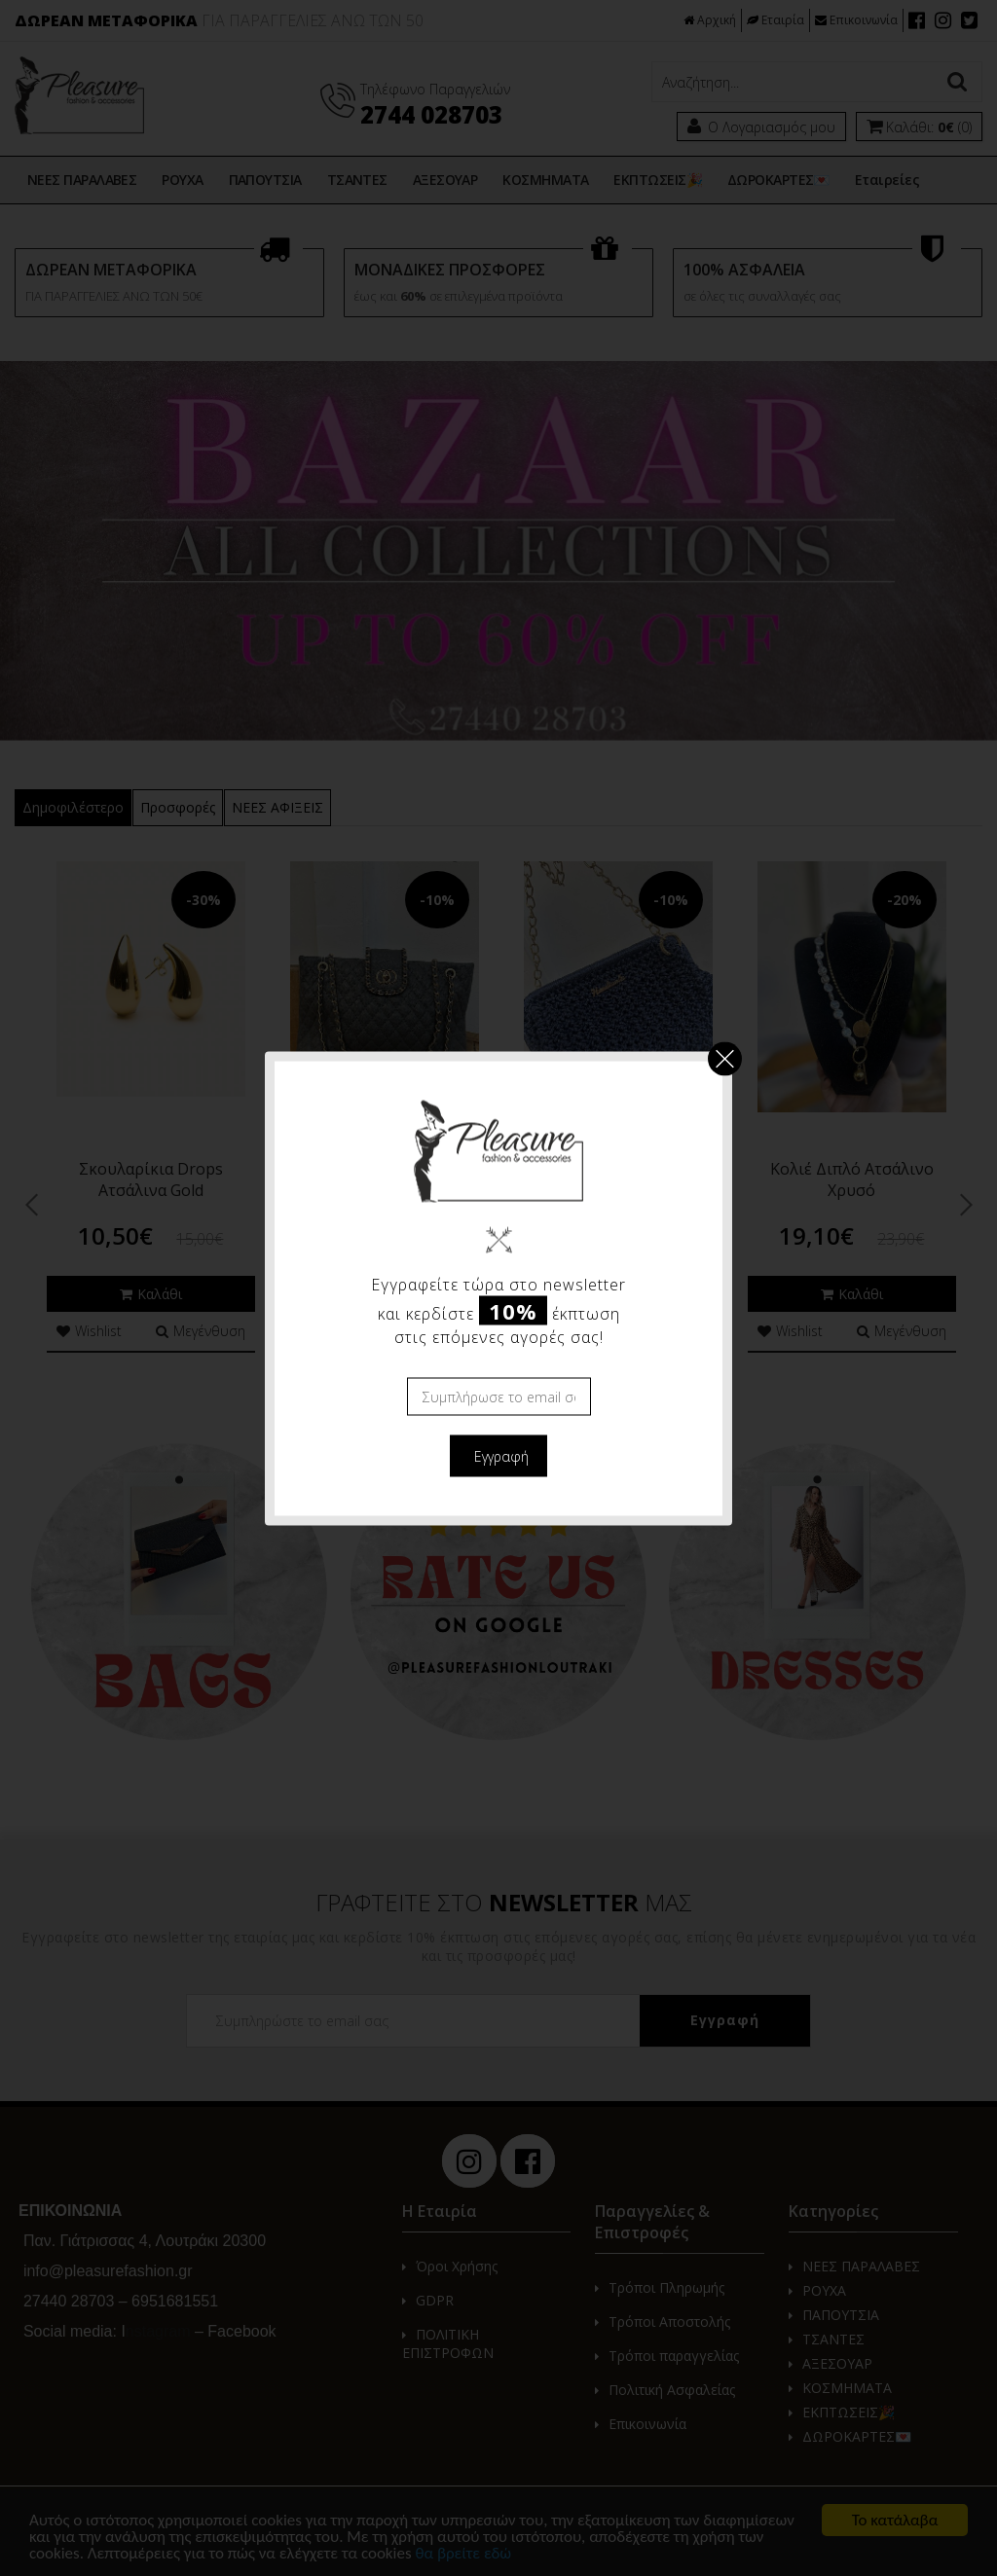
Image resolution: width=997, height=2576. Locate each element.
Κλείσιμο (725, 1058)
